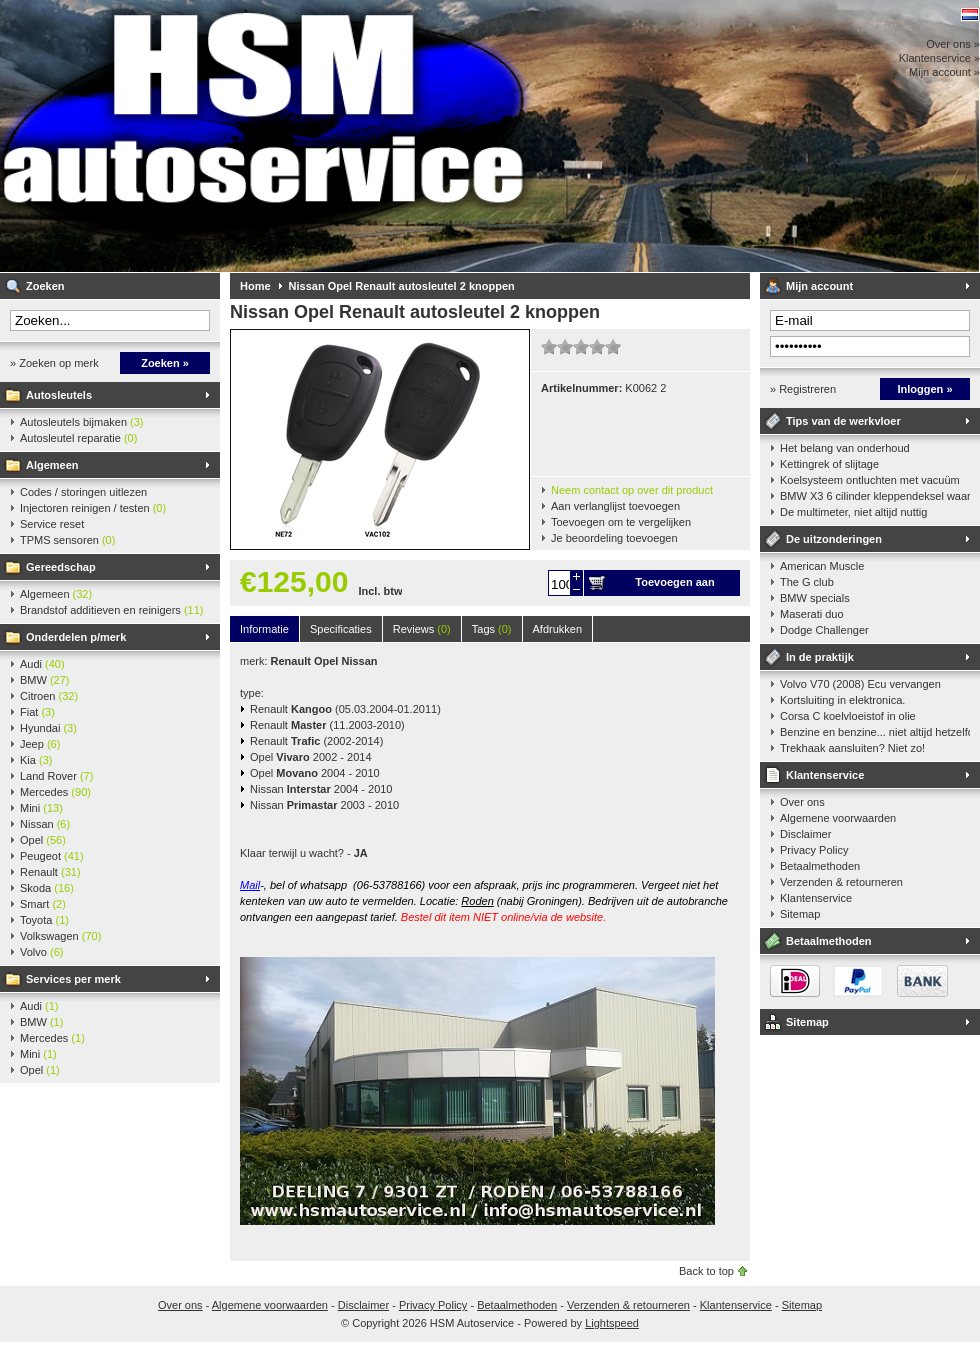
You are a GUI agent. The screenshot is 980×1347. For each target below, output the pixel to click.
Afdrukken (558, 629)
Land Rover (56, 776)
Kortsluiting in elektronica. (842, 700)
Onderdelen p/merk (76, 637)
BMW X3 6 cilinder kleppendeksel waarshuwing (875, 496)
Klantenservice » (939, 58)
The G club (807, 582)
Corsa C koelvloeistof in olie (848, 716)
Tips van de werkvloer (843, 421)
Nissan (45, 824)
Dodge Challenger (824, 630)
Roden (477, 901)
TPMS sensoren (67, 540)
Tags (492, 629)
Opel (43, 840)
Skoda (47, 888)
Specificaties (341, 629)
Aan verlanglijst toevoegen (615, 506)
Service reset (52, 524)
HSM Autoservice (265, 136)
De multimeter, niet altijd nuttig (853, 512)
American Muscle (822, 566)
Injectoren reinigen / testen (93, 508)
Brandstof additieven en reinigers (111, 610)
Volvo (41, 952)
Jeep (40, 744)
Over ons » (953, 44)
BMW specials (815, 598)
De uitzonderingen (834, 539)
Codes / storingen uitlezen (83, 492)
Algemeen (52, 465)
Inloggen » (925, 389)
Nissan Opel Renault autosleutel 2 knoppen (402, 286)
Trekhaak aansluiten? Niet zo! (852, 748)
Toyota (44, 920)
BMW (45, 680)
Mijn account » (944, 72)
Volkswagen (60, 936)
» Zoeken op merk (54, 363)
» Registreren (803, 389)
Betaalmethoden (820, 866)
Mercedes (55, 792)
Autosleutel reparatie (78, 438)
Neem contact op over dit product (632, 490)
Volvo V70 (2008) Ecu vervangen (860, 684)
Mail (250, 885)
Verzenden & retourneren (841, 882)
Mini (41, 808)
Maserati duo (812, 614)
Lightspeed (612, 1323)
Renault (50, 872)
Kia (36, 760)
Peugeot (52, 856)
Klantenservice (825, 775)
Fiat (37, 712)
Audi (42, 664)
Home (255, 286)
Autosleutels (59, 395)
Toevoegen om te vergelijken (621, 522)
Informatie (264, 629)
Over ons (802, 802)
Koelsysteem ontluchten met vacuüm (870, 480)
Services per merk (73, 979)
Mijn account (819, 286)
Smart (43, 904)
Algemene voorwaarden (838, 818)
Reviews (422, 629)
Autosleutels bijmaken (82, 422)
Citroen (49, 696)
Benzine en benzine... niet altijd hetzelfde (875, 732)
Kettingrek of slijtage (829, 464)
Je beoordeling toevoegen (614, 538)
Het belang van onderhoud (845, 448)
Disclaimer (805, 834)
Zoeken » (165, 363)
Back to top (706, 1271)
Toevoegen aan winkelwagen (674, 586)
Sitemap (800, 914)
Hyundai (48, 728)
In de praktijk (820, 657)
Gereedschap (61, 567)
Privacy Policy (814, 850)
